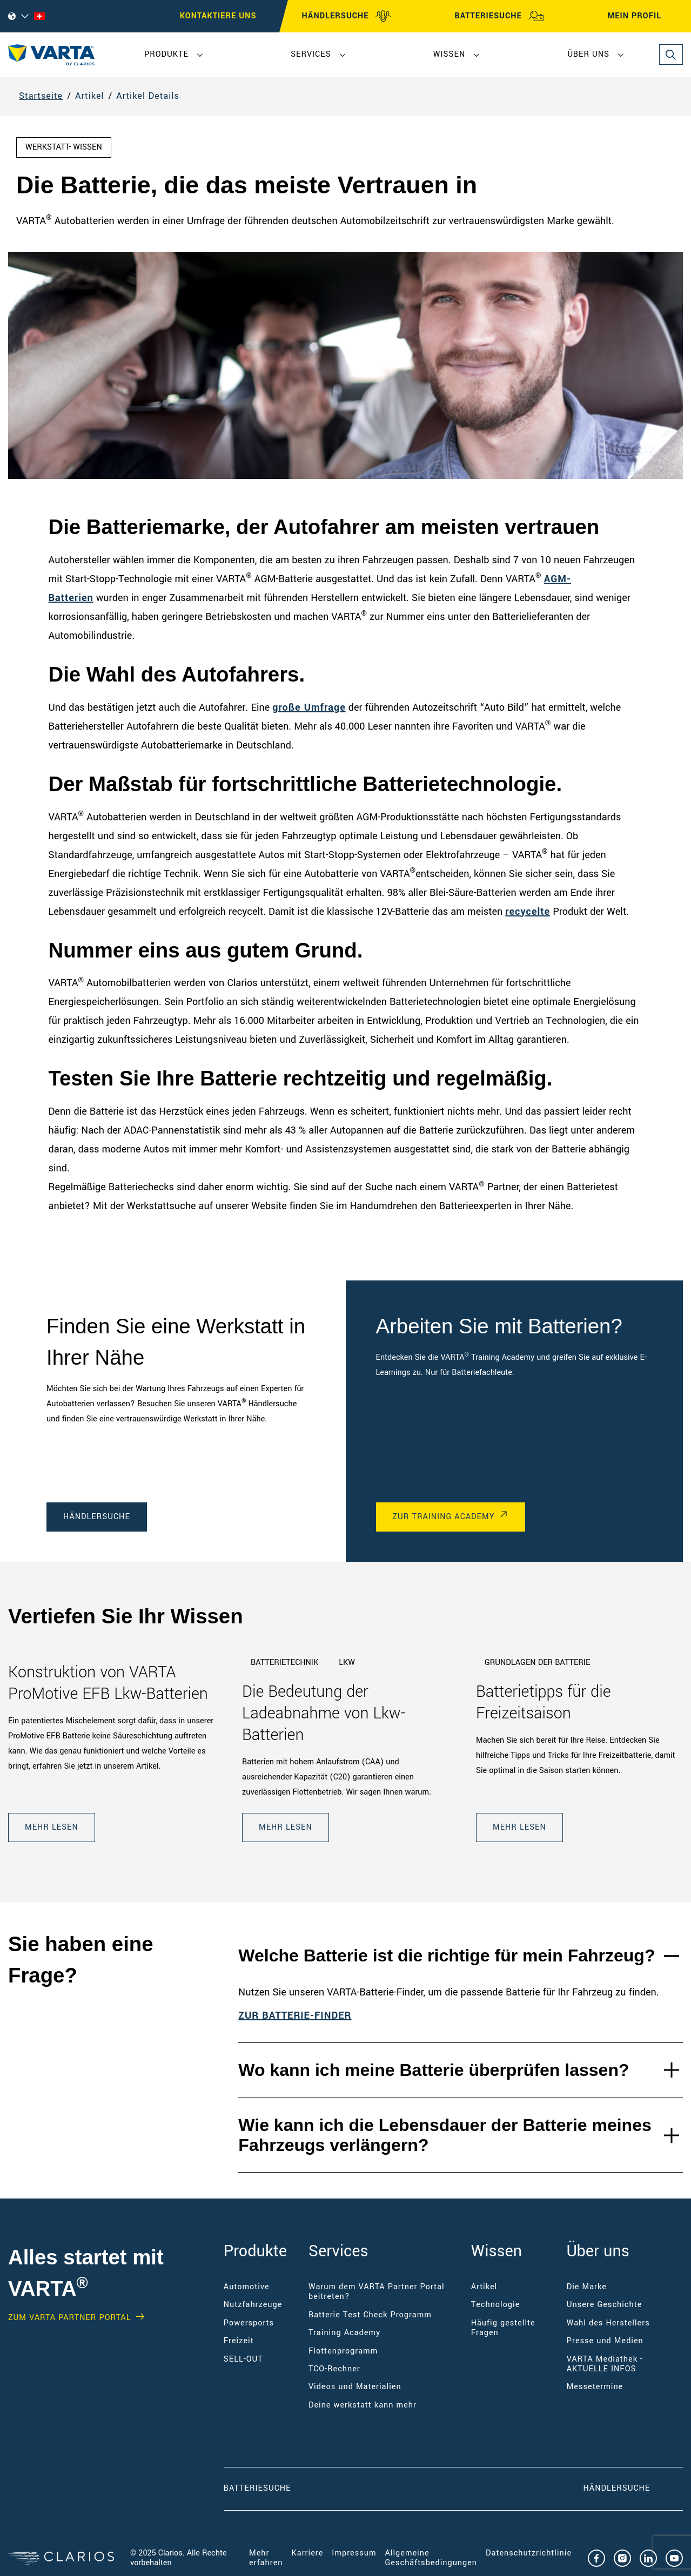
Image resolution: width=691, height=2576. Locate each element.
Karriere (307, 2553)
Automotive (247, 2286)
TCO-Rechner (334, 2369)
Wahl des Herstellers (608, 2323)
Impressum (354, 2553)
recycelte (527, 912)
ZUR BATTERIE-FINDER (294, 2015)
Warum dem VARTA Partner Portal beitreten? (376, 2291)
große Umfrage (308, 707)
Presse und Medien (605, 2340)
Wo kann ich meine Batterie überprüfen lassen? (433, 2070)
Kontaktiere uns (218, 16)
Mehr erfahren (266, 2557)
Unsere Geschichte (604, 2304)
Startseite (41, 96)
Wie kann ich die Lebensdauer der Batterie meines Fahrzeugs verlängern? (444, 2135)
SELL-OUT (243, 2359)
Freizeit (239, 2340)
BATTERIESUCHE (499, 16)
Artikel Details (147, 96)
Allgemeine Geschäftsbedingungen (431, 2557)
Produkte (166, 54)
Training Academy (344, 2332)
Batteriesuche (257, 2488)
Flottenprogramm (343, 2351)
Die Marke (587, 2286)
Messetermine (595, 2386)
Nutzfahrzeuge (253, 2304)
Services (311, 54)
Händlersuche (96, 1516)
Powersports (249, 2323)
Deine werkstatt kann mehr (362, 2405)
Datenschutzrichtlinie (529, 2553)
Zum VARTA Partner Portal (69, 2317)
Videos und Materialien (354, 2386)
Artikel (89, 96)
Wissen (449, 54)
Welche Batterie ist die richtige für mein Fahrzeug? (446, 1955)
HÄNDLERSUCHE (346, 16)
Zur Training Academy (444, 1516)
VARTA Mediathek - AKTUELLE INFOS (605, 2364)
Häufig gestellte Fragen (503, 2327)
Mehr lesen (51, 1827)
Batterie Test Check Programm (370, 2315)
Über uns (588, 54)
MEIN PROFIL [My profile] (644, 16)
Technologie (495, 2304)
